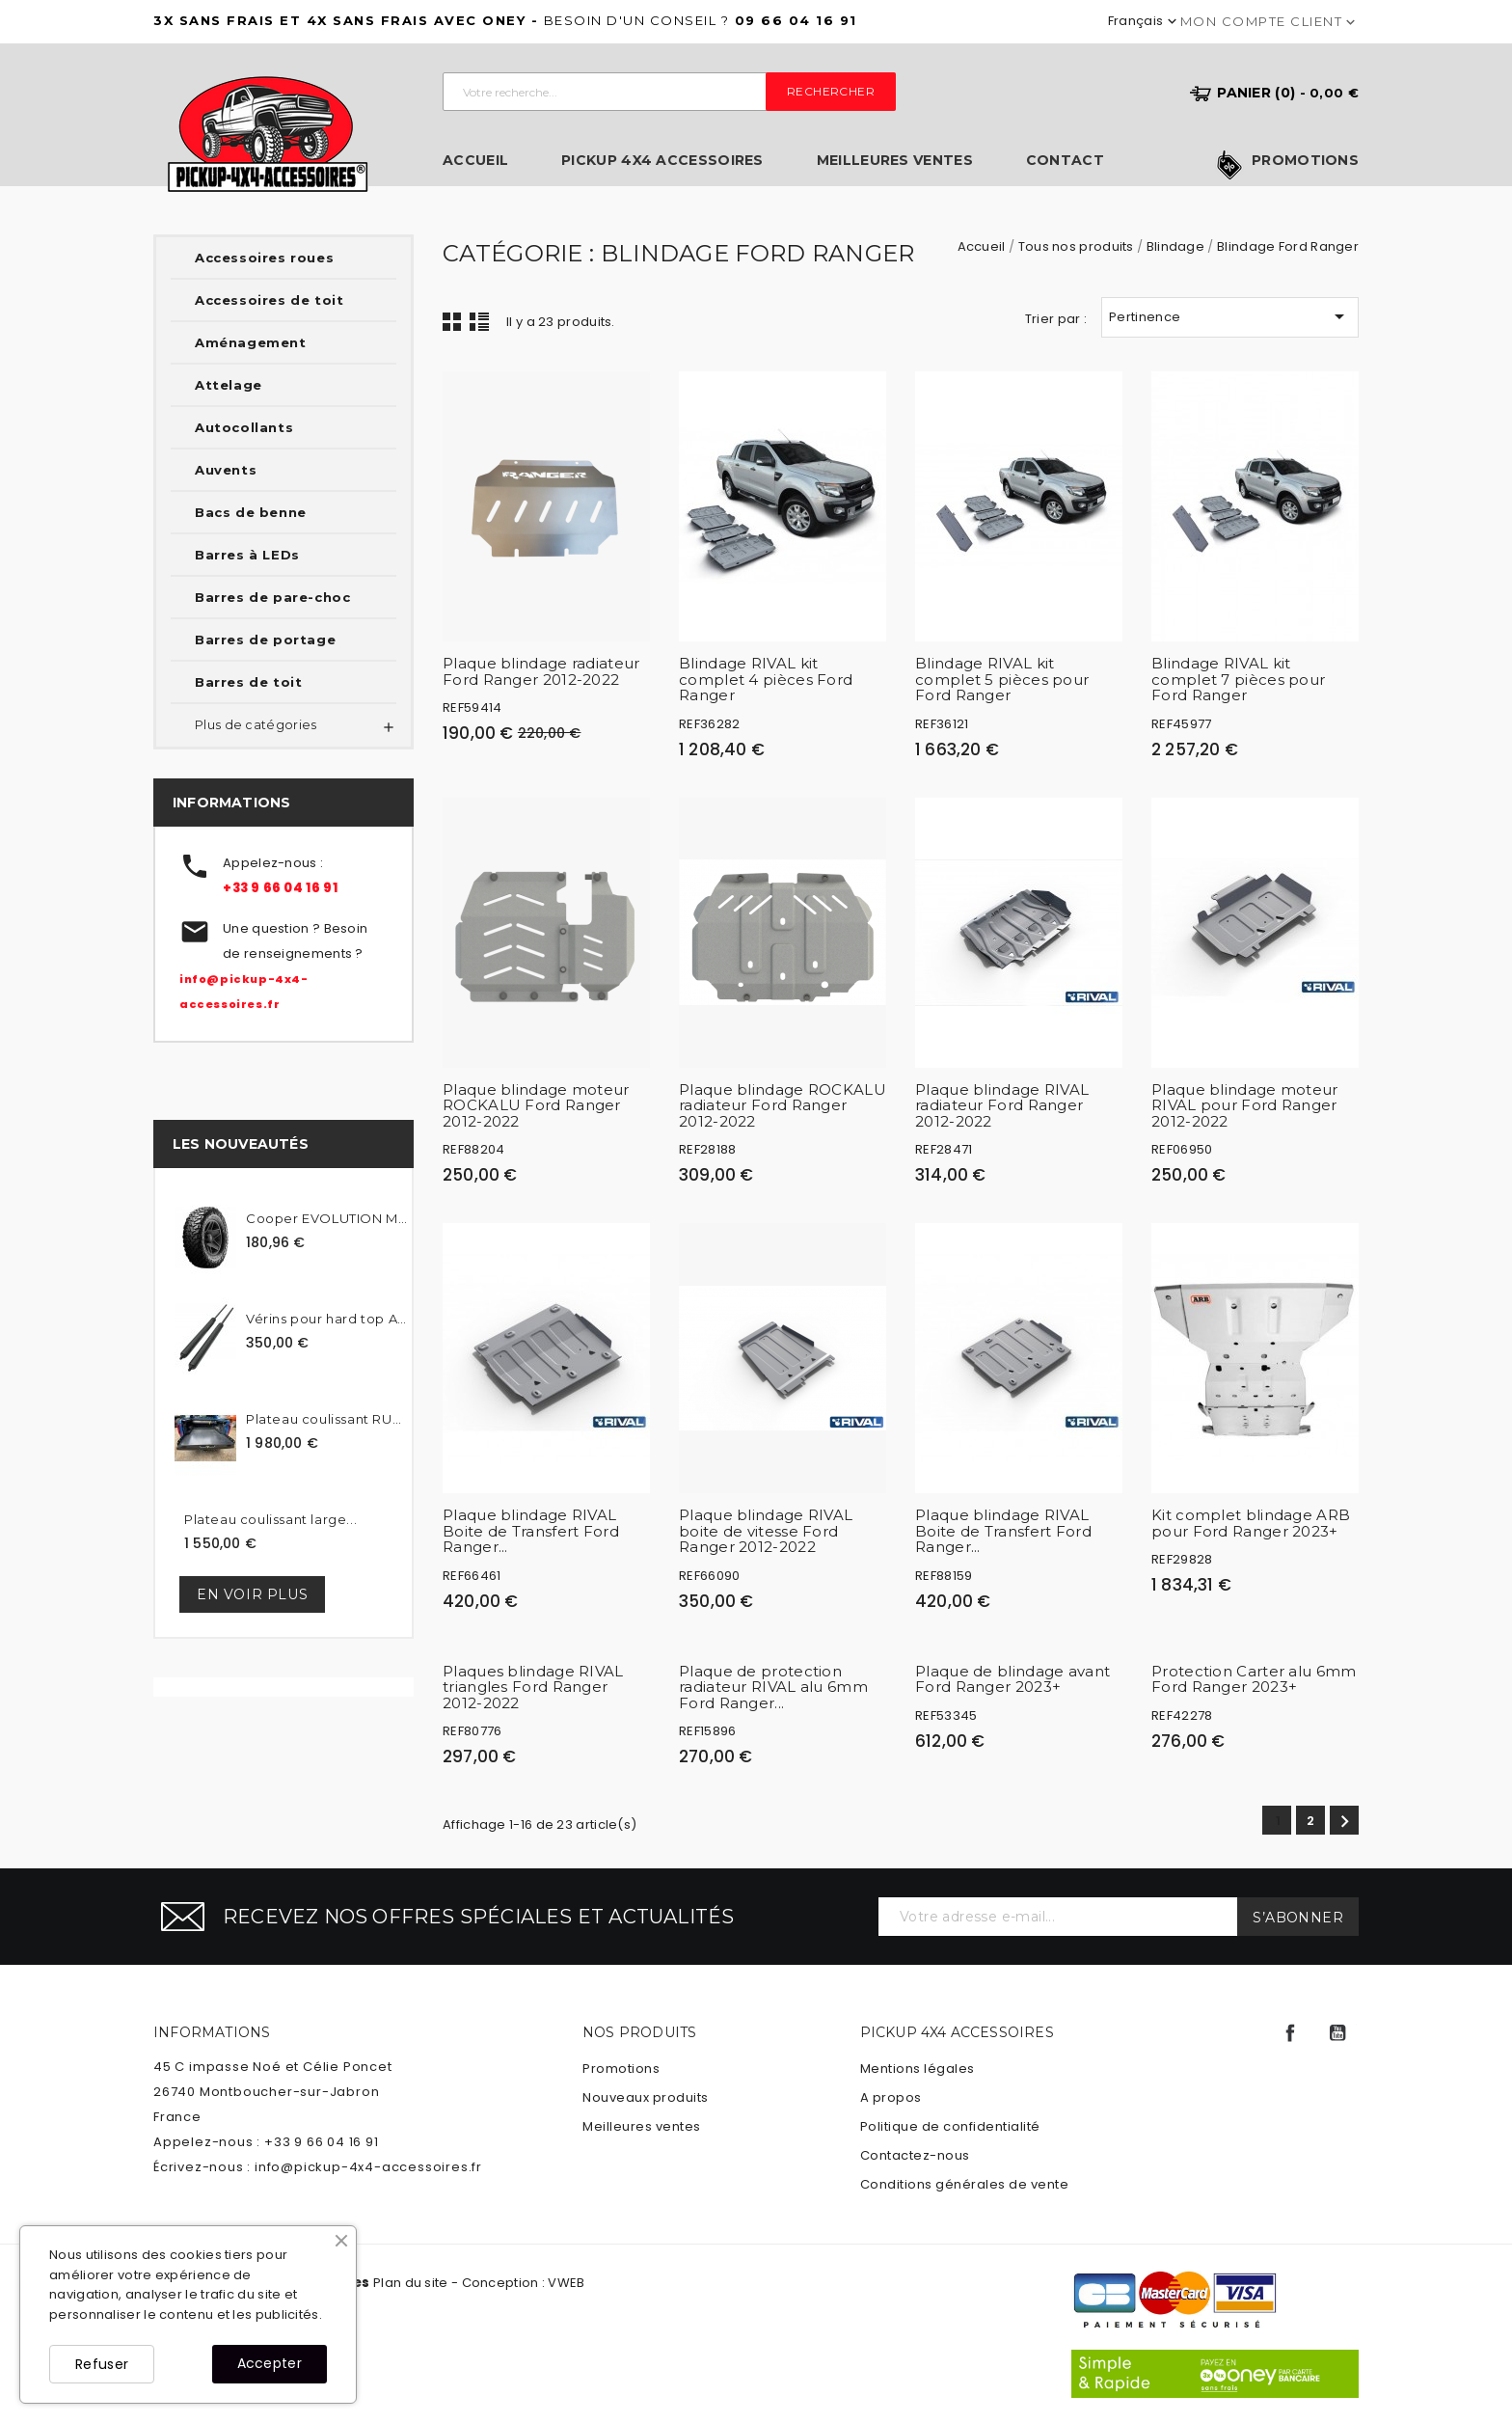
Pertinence (1230, 316)
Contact (1065, 160)
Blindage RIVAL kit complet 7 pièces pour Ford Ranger (1238, 679)
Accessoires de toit (269, 300)
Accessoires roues (264, 257)
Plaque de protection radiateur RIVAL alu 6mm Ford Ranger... (773, 1687)
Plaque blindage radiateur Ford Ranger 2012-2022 (541, 671)
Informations (211, 2032)
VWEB (566, 2282)
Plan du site (410, 2282)
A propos (891, 2097)
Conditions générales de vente (964, 2184)
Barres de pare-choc (272, 597)
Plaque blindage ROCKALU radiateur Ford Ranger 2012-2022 (782, 1105)
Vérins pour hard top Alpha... (326, 1318)
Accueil (475, 160)
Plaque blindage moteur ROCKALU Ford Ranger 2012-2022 (536, 1105)
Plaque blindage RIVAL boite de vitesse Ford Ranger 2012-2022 (765, 1531)
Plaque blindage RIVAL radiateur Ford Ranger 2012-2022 (1002, 1105)
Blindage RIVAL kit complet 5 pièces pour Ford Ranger (1002, 679)
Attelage (228, 385)
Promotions (1305, 161)
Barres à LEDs (247, 554)
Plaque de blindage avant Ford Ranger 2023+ (1012, 1679)
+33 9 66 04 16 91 (280, 888)
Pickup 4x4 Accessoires (662, 160)
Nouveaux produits (645, 2097)
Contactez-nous (915, 2155)
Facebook (1290, 2033)
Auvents (225, 469)
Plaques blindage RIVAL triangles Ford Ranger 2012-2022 (533, 1687)
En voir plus (252, 1594)
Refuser (101, 2364)
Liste (479, 321)
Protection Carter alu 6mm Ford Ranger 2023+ (1254, 1679)
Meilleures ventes (895, 160)
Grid (452, 321)
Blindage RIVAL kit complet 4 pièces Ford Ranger (765, 679)
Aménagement (251, 342)
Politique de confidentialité (950, 2126)
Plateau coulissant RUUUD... (326, 1419)
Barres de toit (248, 682)
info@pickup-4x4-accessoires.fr (368, 2167)
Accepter (269, 2363)
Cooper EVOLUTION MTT (326, 1218)
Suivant (1345, 1822)
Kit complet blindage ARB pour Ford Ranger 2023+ (1250, 1523)
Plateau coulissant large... (270, 1519)
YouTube (1337, 2033)
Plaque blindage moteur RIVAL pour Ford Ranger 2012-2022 (1244, 1105)
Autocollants (244, 427)
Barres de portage (265, 639)
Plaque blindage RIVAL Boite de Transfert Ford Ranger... (531, 1531)
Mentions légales (917, 2068)
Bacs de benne (251, 512)
